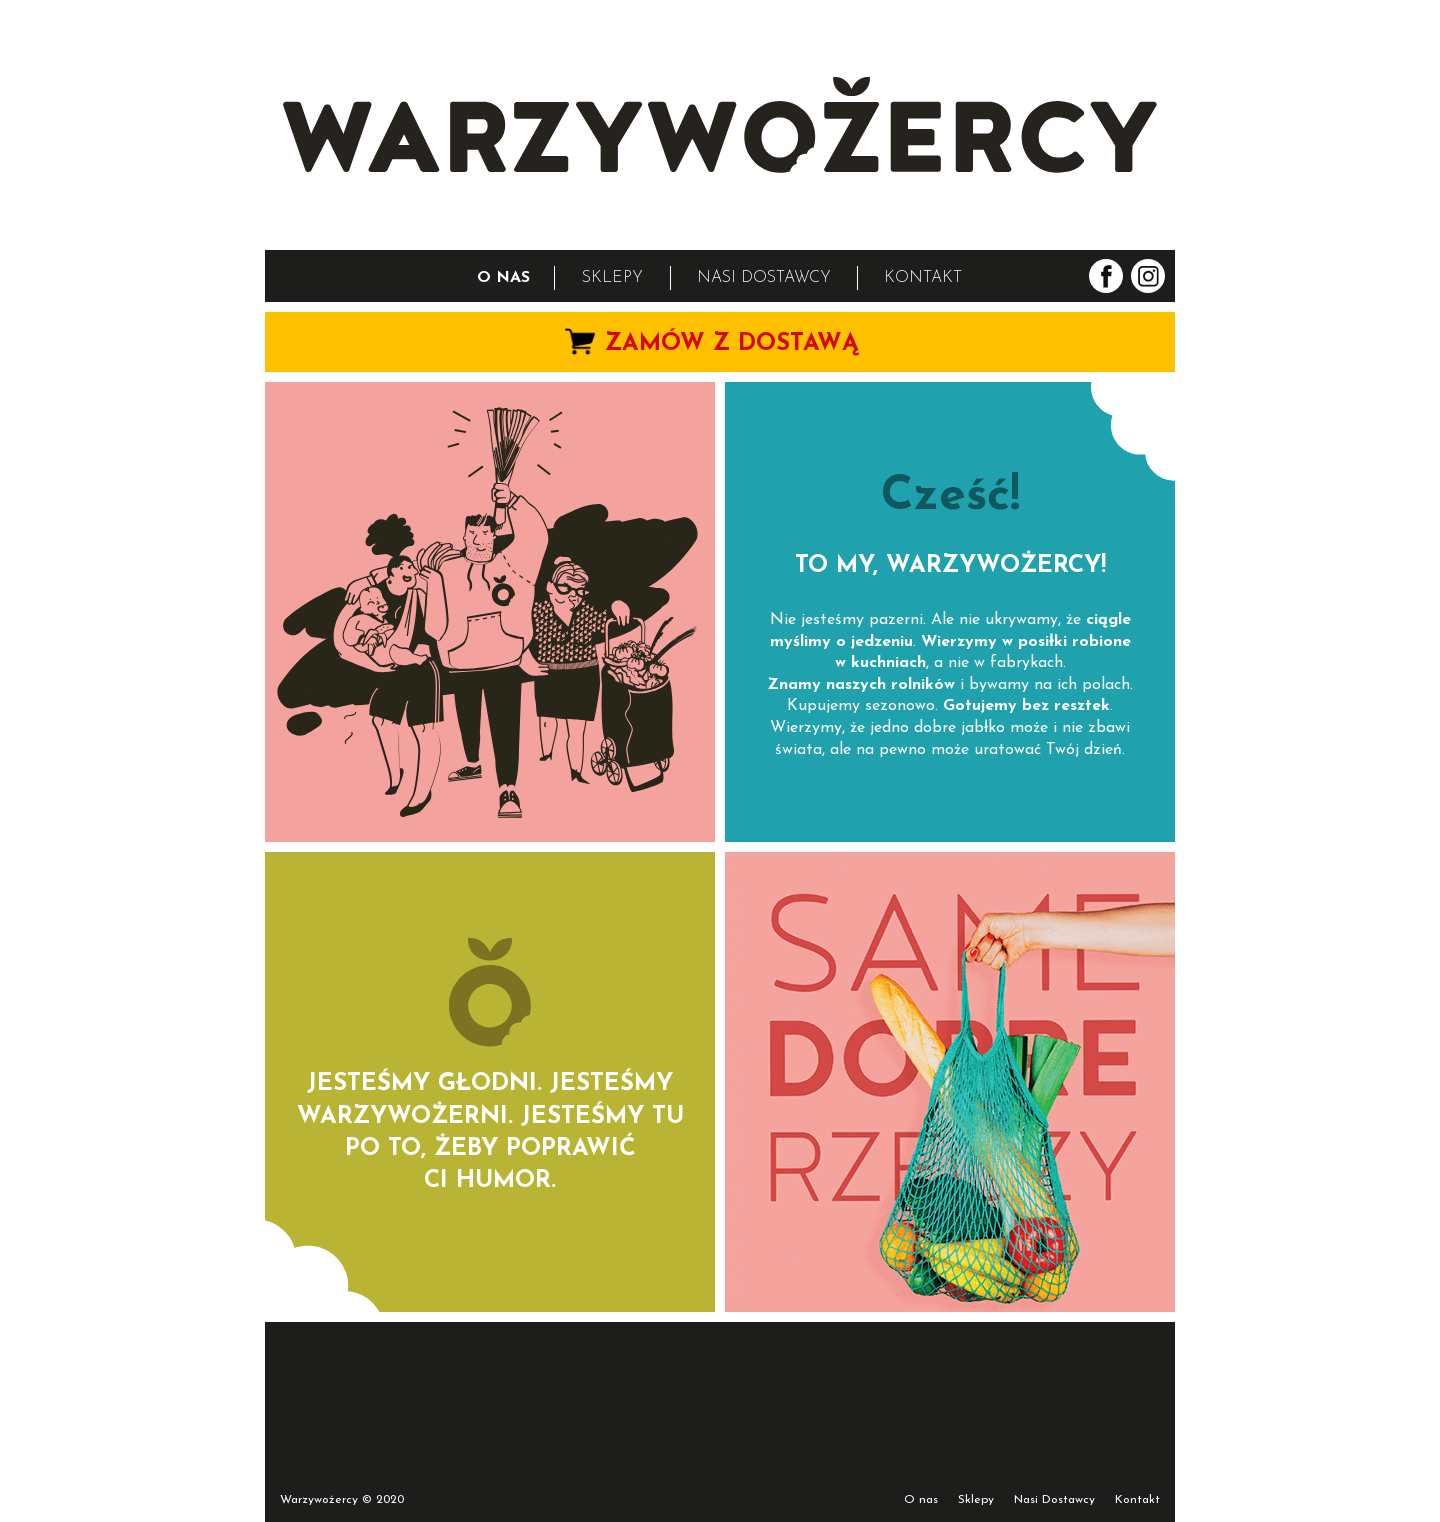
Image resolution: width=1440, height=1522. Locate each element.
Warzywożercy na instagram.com (1148, 276)
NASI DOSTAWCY (764, 278)
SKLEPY (612, 278)
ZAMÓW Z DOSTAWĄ (732, 344)
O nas (921, 1500)
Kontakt (1137, 1500)
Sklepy (976, 1500)
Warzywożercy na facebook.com (1106, 276)
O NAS (503, 278)
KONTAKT (923, 278)
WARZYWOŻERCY (720, 125)
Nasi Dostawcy (1054, 1500)
